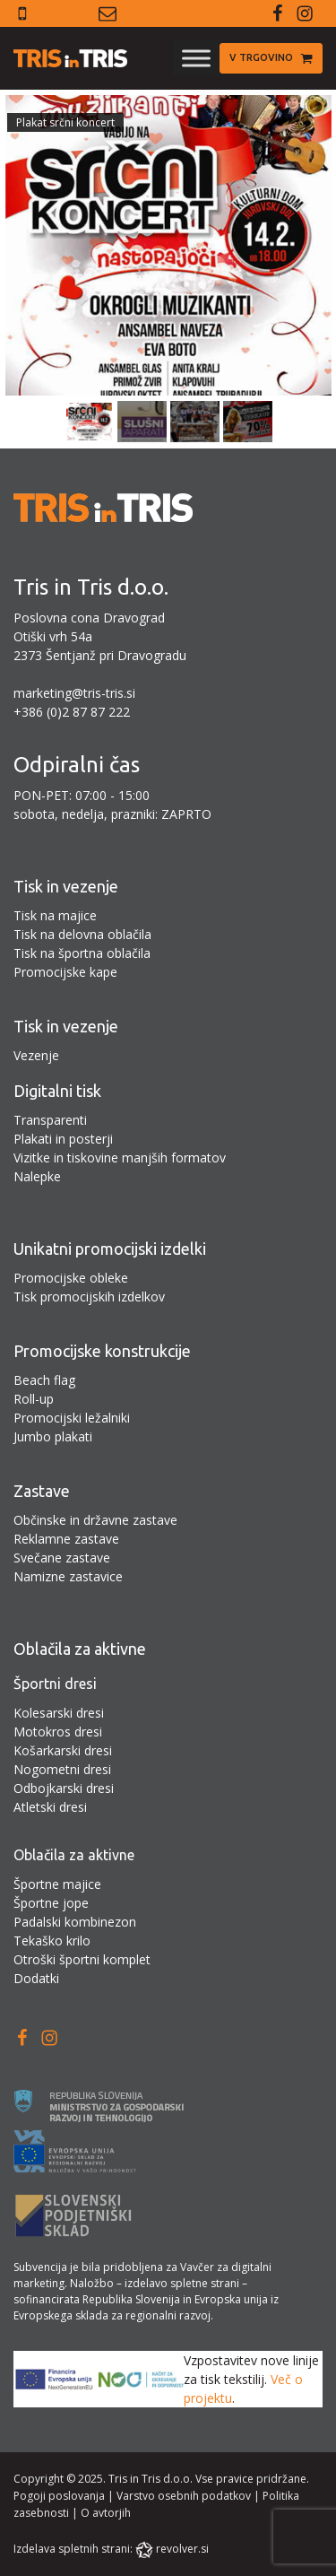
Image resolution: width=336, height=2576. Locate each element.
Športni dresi (55, 1683)
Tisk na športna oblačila (82, 953)
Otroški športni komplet (82, 1959)
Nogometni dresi (62, 1769)
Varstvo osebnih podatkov (183, 2495)
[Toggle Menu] (196, 57)
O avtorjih (106, 2512)
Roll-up (33, 1398)
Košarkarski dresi (62, 1750)
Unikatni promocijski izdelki (109, 1249)
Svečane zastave (61, 1557)
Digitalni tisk (57, 1091)
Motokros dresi (57, 1731)
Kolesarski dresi (58, 1712)
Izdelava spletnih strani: (73, 2548)
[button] (271, 58)
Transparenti (50, 1119)
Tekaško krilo (51, 1940)
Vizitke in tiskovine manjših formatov (119, 1157)
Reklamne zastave (66, 1538)
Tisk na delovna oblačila (82, 934)
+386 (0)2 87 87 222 (71, 711)
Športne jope (51, 1902)
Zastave (41, 1491)
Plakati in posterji (63, 1138)
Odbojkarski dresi (63, 1788)
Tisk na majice (55, 915)
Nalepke (37, 1176)
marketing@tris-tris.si (74, 692)
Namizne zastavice (68, 1576)
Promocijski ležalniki (71, 1417)
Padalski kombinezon (74, 1921)
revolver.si (182, 2548)
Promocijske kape (65, 971)
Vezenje (36, 1055)
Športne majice (57, 1884)
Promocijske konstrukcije (102, 1351)
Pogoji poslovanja (59, 2495)
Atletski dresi (50, 1806)
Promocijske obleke (70, 1277)
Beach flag (44, 1379)
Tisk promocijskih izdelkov (89, 1296)
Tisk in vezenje (65, 886)
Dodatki (36, 1978)
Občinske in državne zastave (95, 1519)
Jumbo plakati (52, 1436)
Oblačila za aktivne (79, 1649)
